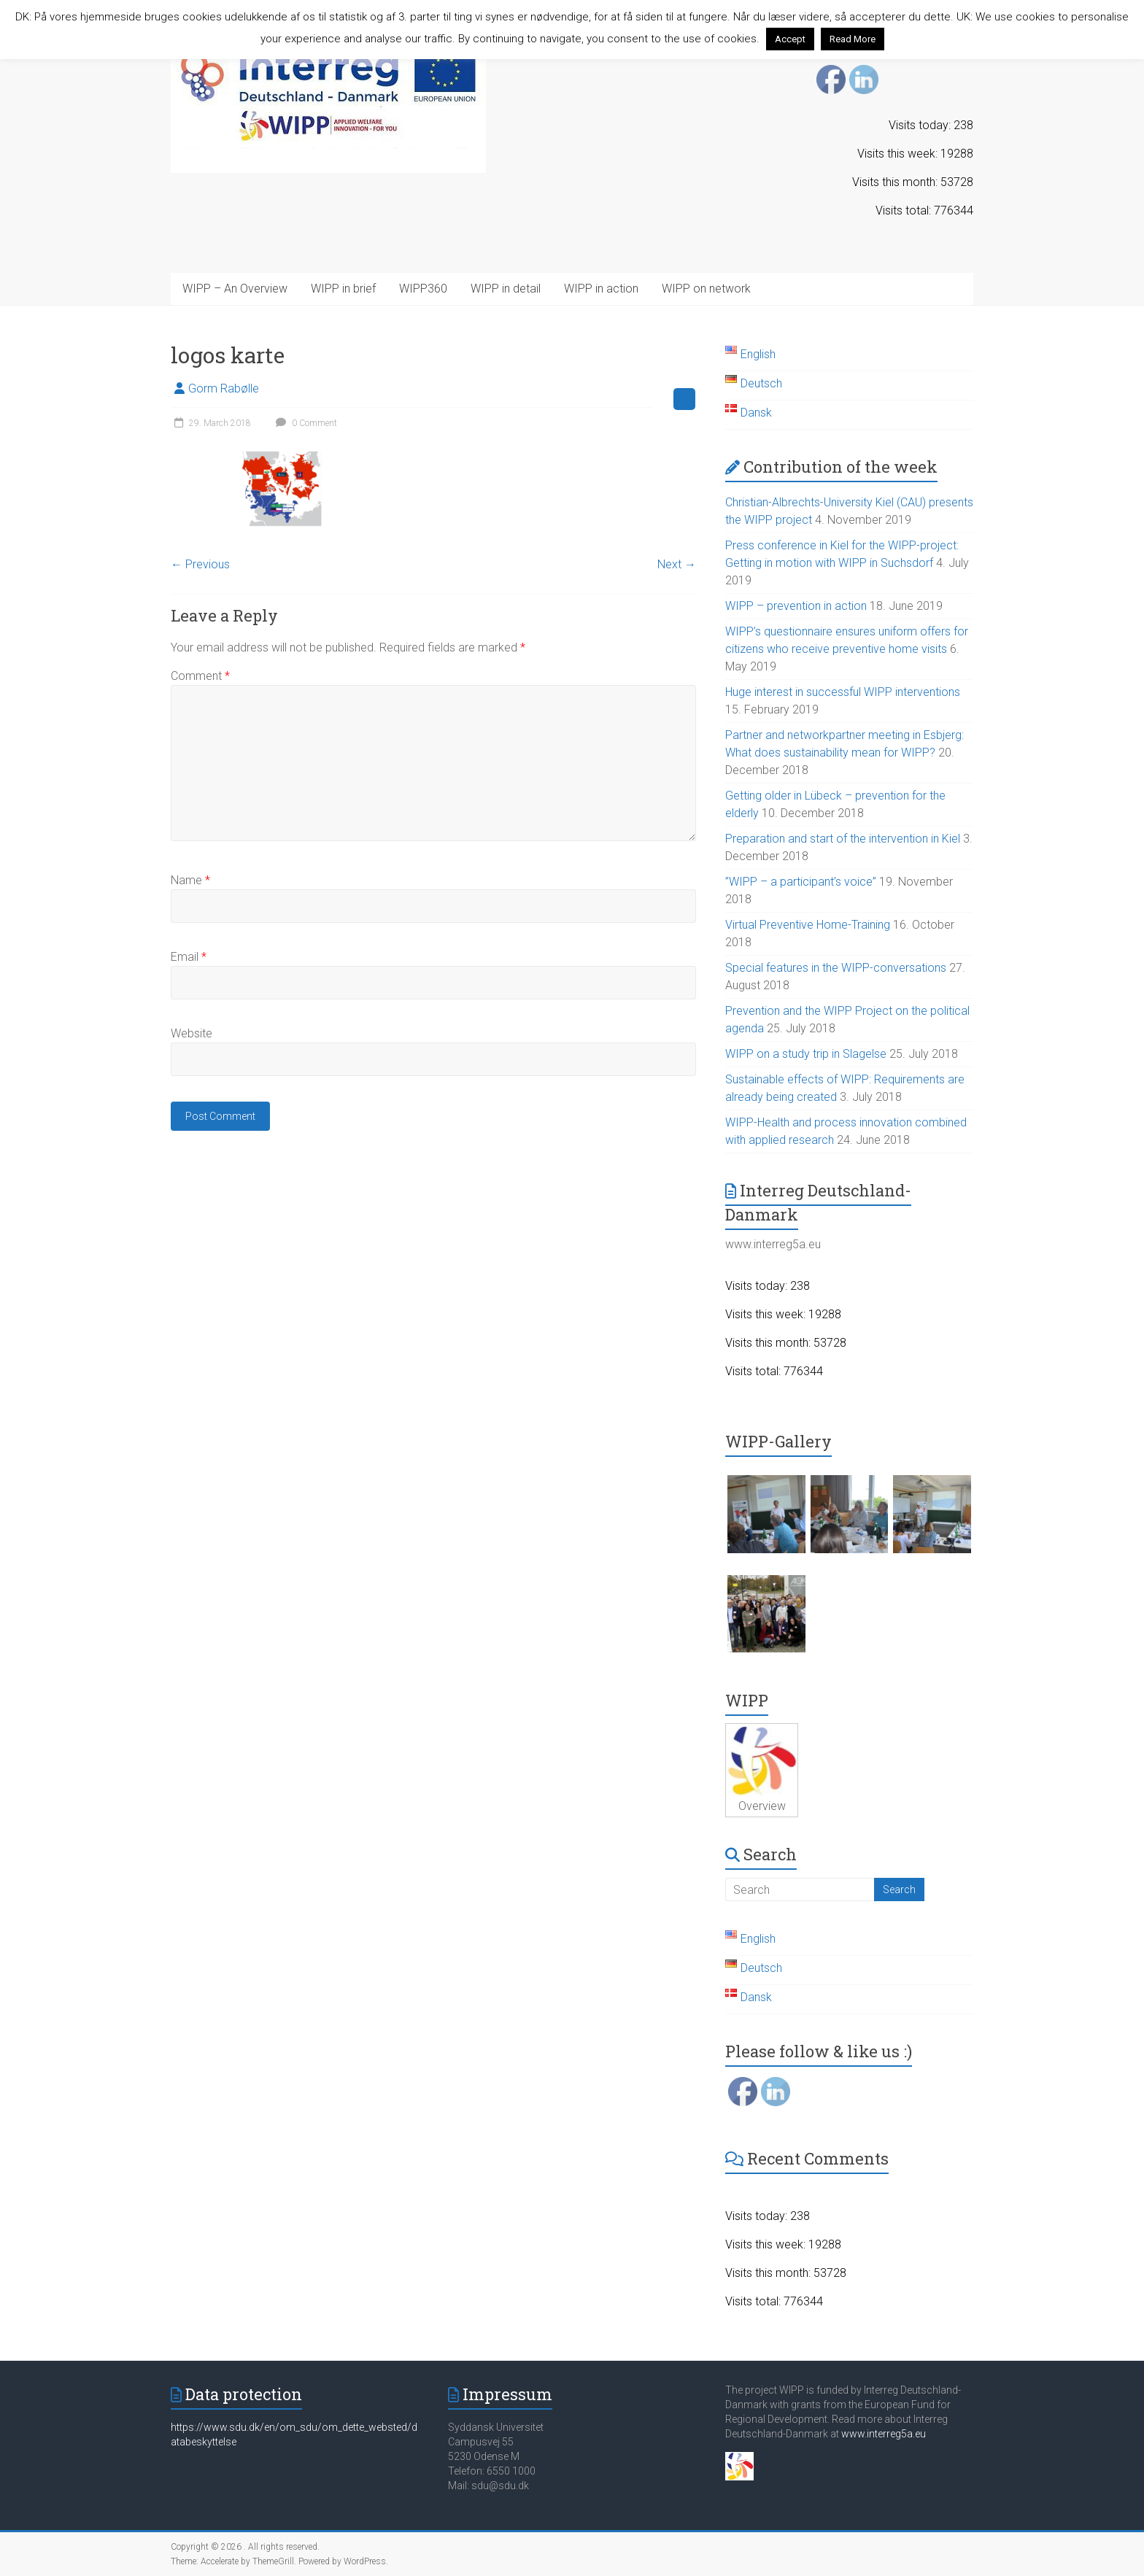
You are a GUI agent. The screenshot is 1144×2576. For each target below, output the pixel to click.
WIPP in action (601, 288)
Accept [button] (790, 39)
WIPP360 (423, 288)
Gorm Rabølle (223, 388)
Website (191, 1033)
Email (188, 957)
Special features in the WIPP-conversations (835, 968)
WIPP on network (706, 288)
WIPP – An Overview (234, 288)
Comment (200, 676)
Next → (676, 564)
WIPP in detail (506, 288)
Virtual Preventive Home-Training (807, 925)
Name (190, 880)
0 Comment (304, 423)
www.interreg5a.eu (883, 2434)
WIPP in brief (343, 288)
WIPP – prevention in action (796, 606)
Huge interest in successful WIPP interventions (842, 692)
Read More (853, 39)
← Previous (200, 564)
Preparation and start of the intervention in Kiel (842, 839)
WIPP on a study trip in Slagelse (805, 1054)
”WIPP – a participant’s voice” (800, 882)
